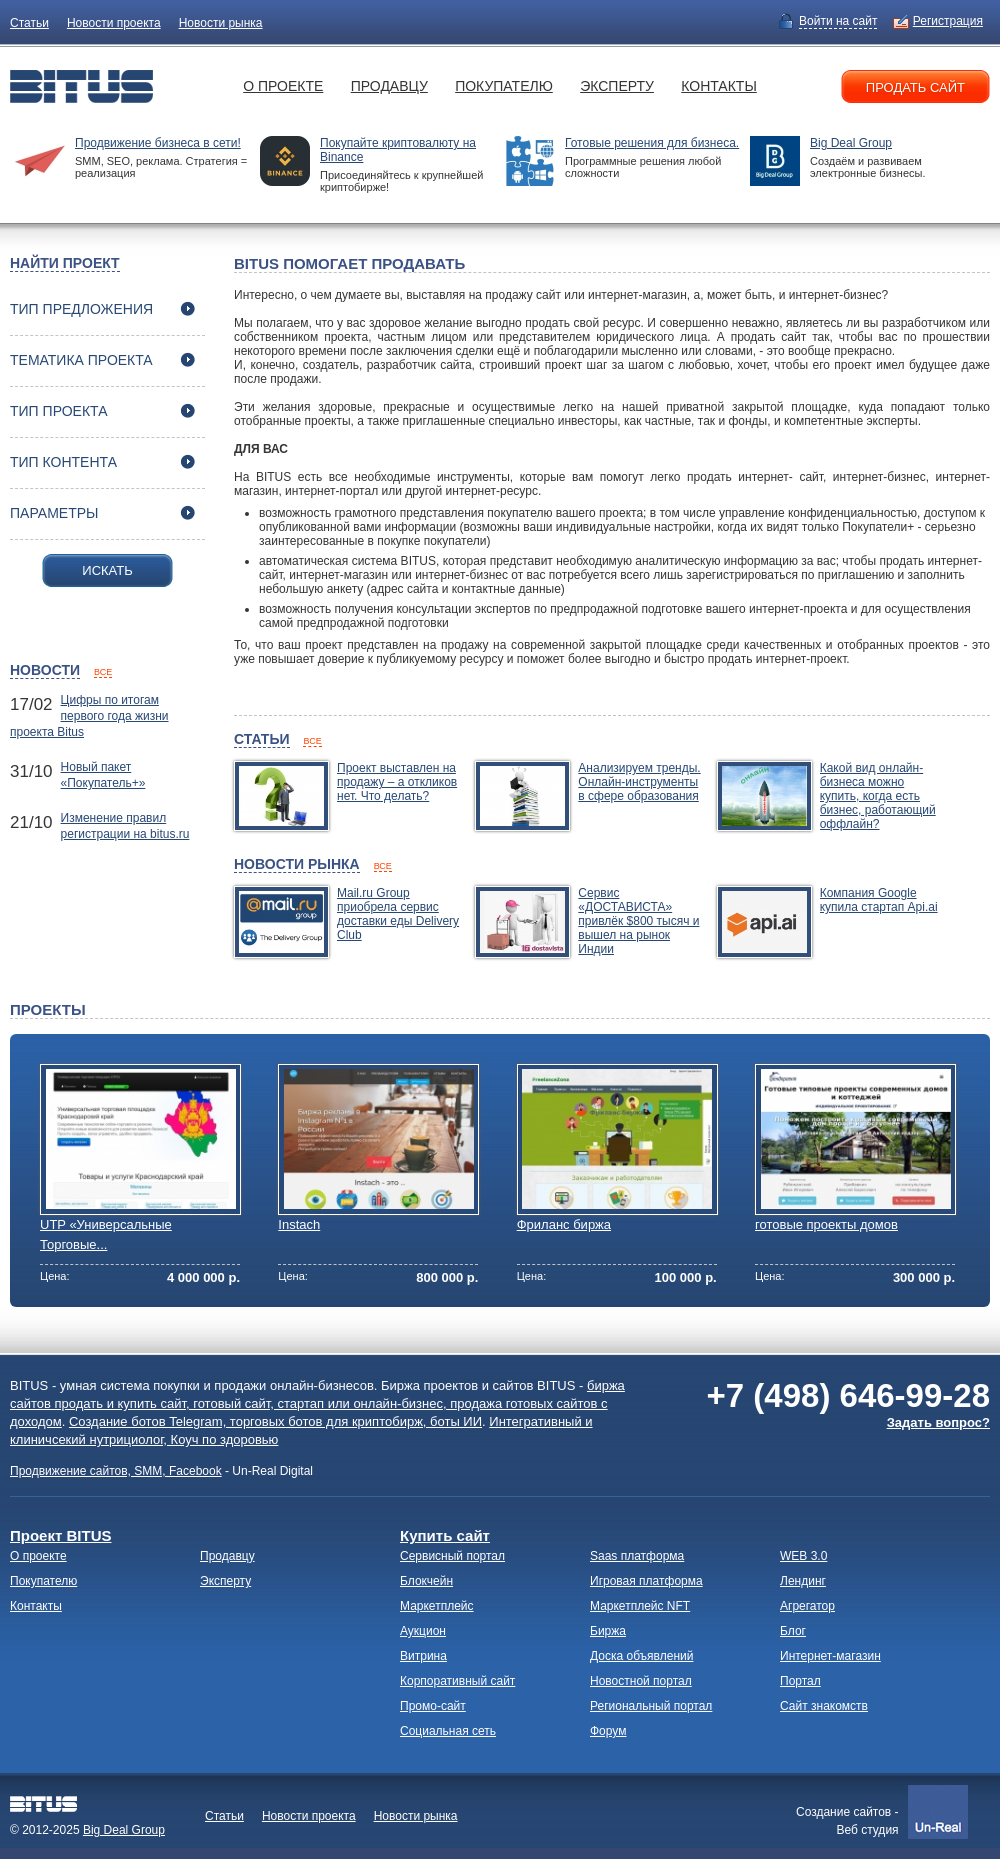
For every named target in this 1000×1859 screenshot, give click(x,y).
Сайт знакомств (824, 1706)
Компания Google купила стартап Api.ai (879, 900)
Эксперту (617, 86)
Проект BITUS (60, 1535)
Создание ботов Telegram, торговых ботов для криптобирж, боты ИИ (275, 1421)
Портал (800, 1681)
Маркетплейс (437, 1606)
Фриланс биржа (564, 1224)
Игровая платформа (646, 1581)
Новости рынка (221, 23)
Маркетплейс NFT (640, 1606)
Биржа (608, 1631)
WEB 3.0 (803, 1556)
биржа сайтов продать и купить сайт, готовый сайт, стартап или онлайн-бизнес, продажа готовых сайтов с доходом (317, 1403)
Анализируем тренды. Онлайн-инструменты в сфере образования (639, 782)
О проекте (283, 86)
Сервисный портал (452, 1556)
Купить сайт (445, 1535)
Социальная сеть (448, 1731)
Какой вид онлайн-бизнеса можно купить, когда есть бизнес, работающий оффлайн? (878, 796)
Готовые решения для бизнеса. (652, 143)
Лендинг (803, 1581)
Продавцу (389, 86)
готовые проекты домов (826, 1224)
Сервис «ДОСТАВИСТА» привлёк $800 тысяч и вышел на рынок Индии (638, 921)
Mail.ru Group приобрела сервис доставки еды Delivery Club (398, 914)
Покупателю (504, 86)
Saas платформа (637, 1556)
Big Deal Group (851, 143)
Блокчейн (426, 1581)
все (103, 672)
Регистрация (948, 21)
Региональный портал (651, 1706)
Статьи (29, 23)
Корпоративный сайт (457, 1681)
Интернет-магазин (830, 1656)
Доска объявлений (641, 1656)
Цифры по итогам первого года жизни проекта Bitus (89, 716)
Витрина (423, 1656)
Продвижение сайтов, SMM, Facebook (116, 1471)
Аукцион (423, 1631)
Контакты (719, 86)
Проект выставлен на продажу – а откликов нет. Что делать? (397, 782)
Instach (299, 1224)
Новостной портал (641, 1681)
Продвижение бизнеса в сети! (158, 143)
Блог (793, 1631)
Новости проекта (114, 23)
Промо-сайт (433, 1706)
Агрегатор (807, 1606)
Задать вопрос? (938, 1422)
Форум (608, 1731)
